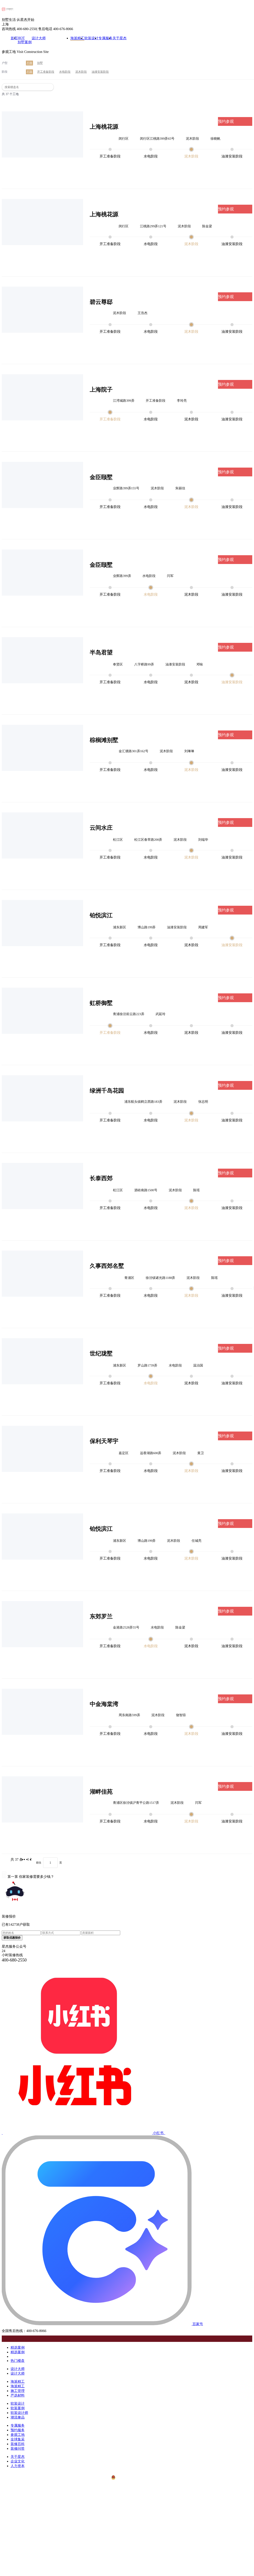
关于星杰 (119, 38)
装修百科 (18, 2444)
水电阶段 (65, 71)
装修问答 (18, 2448)
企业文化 (18, 2461)
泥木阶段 (81, 71)
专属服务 (105, 38)
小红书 (83, 2133)
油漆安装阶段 (100, 71)
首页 (14, 38)
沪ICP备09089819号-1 (93, 2477)
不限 (29, 63)
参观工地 (18, 2435)
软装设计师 (19, 2413)
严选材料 (18, 2395)
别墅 (40, 63)
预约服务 (18, 2430)
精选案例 (18, 2347)
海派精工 (77, 38)
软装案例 (18, 2408)
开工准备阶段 (45, 71)
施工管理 (18, 2391)
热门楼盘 (18, 2361)
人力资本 (18, 2466)
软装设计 (91, 38)
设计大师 (39, 38)
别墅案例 (25, 40)
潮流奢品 (18, 2417)
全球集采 (18, 2439)
